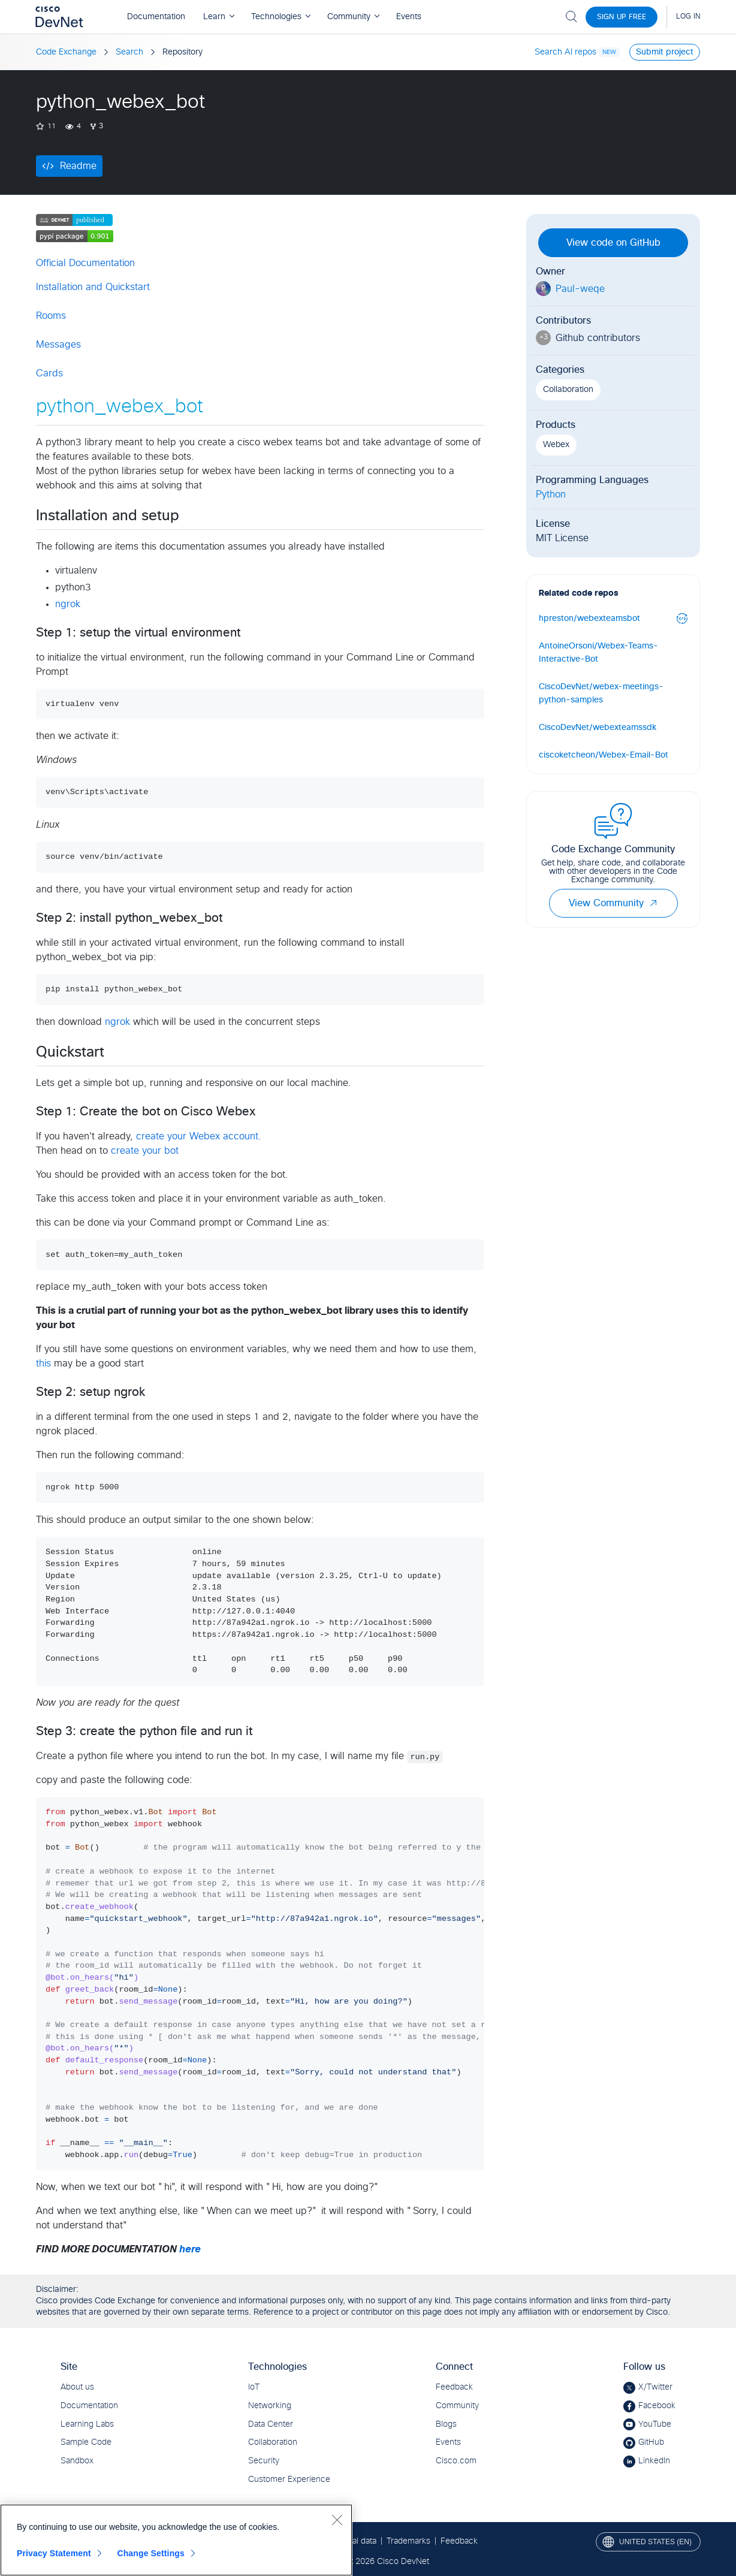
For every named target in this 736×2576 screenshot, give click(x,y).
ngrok (67, 604)
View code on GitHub (613, 243)
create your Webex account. (198, 1136)
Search (129, 52)
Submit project (664, 52)
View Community (613, 903)
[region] (176, 2540)
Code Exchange (66, 52)
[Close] (337, 2520)
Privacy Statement (54, 2553)
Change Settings (151, 2553)
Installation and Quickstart (93, 287)
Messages (58, 344)
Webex (556, 445)
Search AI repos (565, 52)
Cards (49, 373)
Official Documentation (85, 263)
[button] (653, 903)
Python (551, 494)
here (190, 2249)
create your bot (145, 1151)
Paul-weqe (580, 289)
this (43, 1363)
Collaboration (568, 389)
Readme (78, 166)
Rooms (51, 316)
